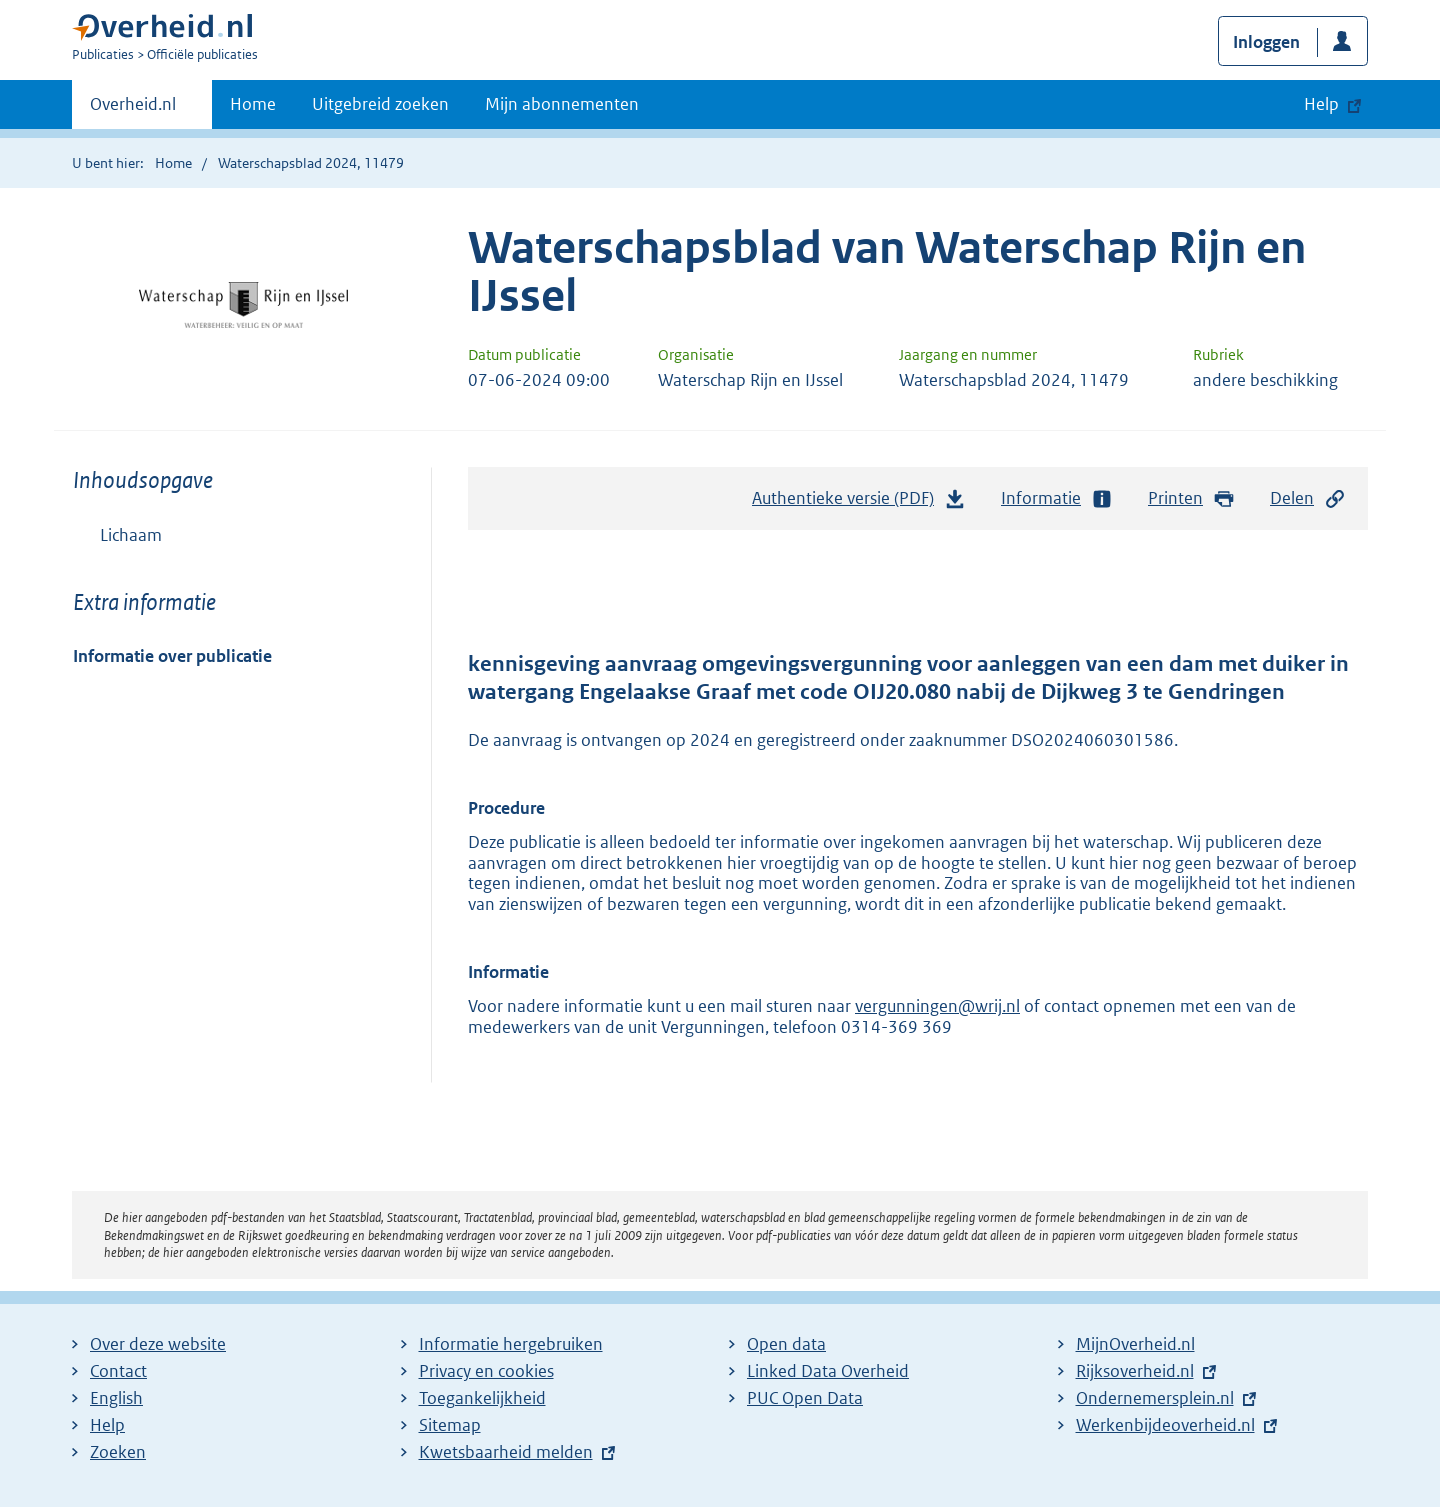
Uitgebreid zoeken (380, 104)
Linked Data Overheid (828, 1371)
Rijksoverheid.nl (1135, 1371)
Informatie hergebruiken (511, 1344)
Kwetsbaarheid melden (506, 1452)
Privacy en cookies (486, 1371)
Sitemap (450, 1425)
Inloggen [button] (1266, 42)
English (116, 1398)
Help (107, 1425)
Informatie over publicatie (172, 656)
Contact (118, 1371)
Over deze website (158, 1344)
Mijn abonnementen (562, 104)
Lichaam (131, 535)
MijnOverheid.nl (1135, 1344)
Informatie (1057, 498)
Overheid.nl (133, 110)
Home (253, 104)
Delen (1308, 498)
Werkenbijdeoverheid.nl (1165, 1425)
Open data (786, 1344)
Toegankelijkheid (482, 1398)
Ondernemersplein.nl (1155, 1398)
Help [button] (1321, 104)
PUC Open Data (805, 1398)
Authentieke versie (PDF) (859, 503)
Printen (1191, 498)
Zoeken (118, 1452)
